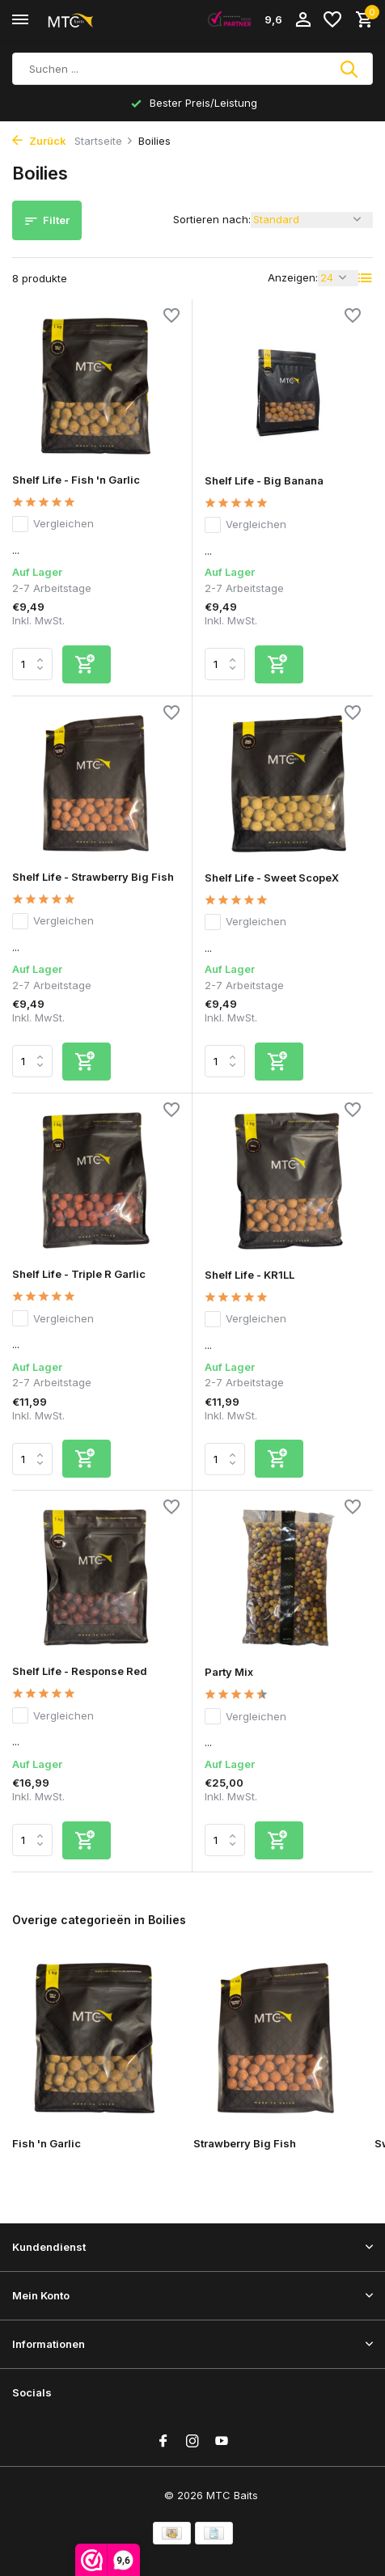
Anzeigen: (293, 277)
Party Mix (229, 1671)
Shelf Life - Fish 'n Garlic (76, 479)
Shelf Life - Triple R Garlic (79, 1273)
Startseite (103, 140)
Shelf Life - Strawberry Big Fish (93, 876)
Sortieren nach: (212, 219)
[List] (365, 278)
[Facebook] (163, 2442)
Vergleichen (53, 524)
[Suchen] (192, 69)
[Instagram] (192, 2442)
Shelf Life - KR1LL (249, 1274)
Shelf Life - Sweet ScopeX (272, 877)
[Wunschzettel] (332, 20)
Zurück (39, 140)
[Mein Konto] (303, 20)
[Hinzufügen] (86, 664)
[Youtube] (221, 2442)
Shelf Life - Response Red (79, 1670)
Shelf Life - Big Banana (264, 480)
